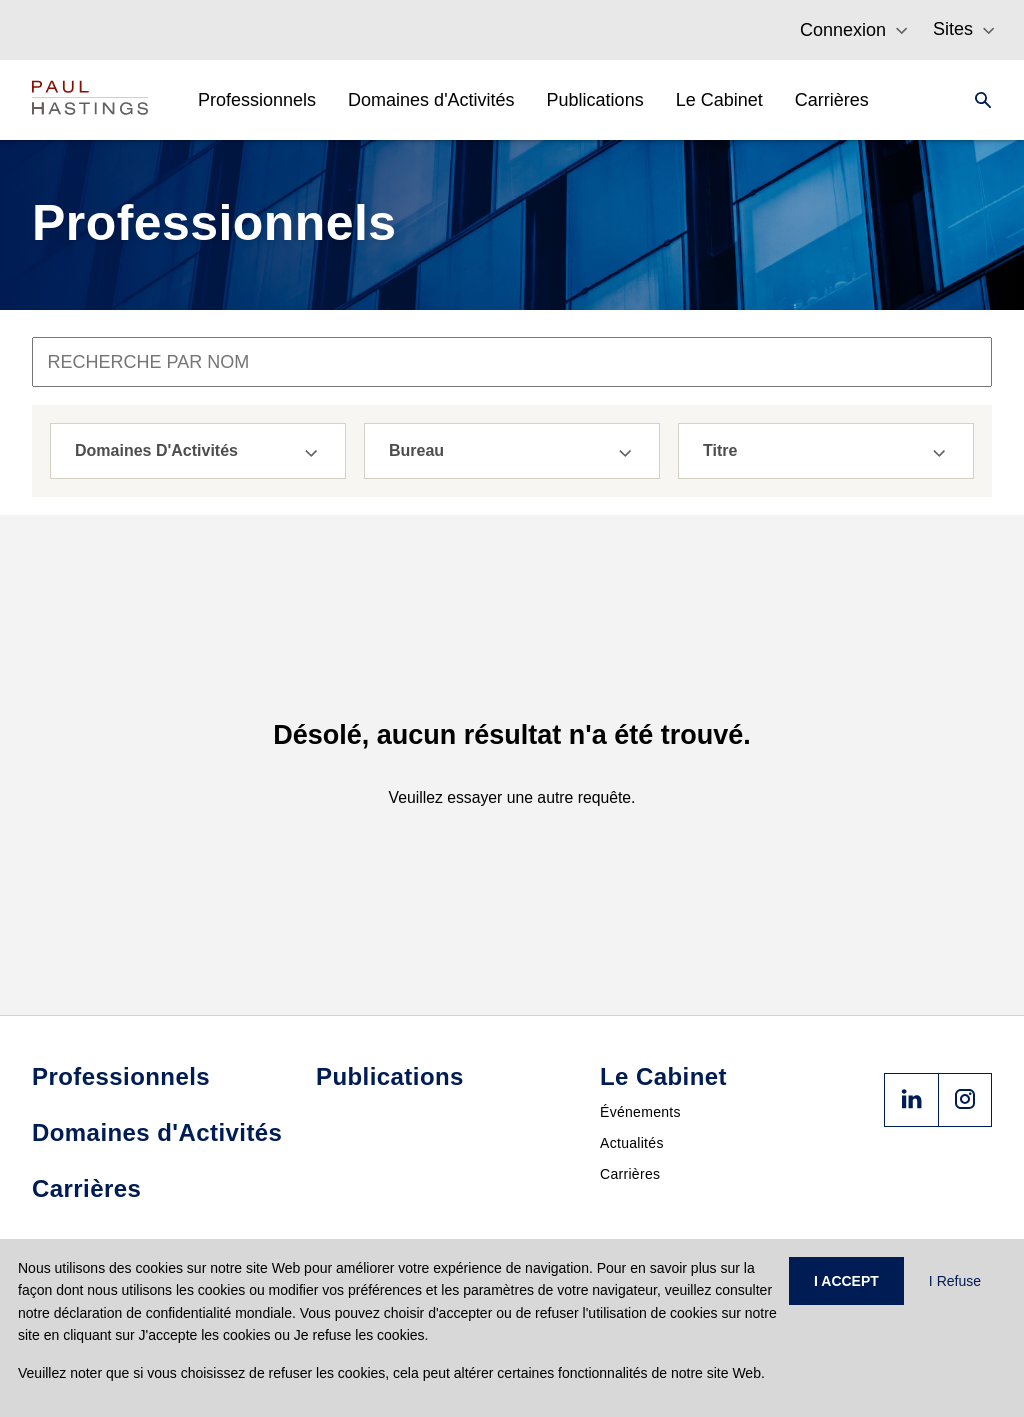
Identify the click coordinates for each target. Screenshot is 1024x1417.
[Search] (977, 100)
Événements (640, 1112)
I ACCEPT (846, 1281)
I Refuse (955, 1281)
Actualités (632, 1143)
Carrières (630, 1174)
